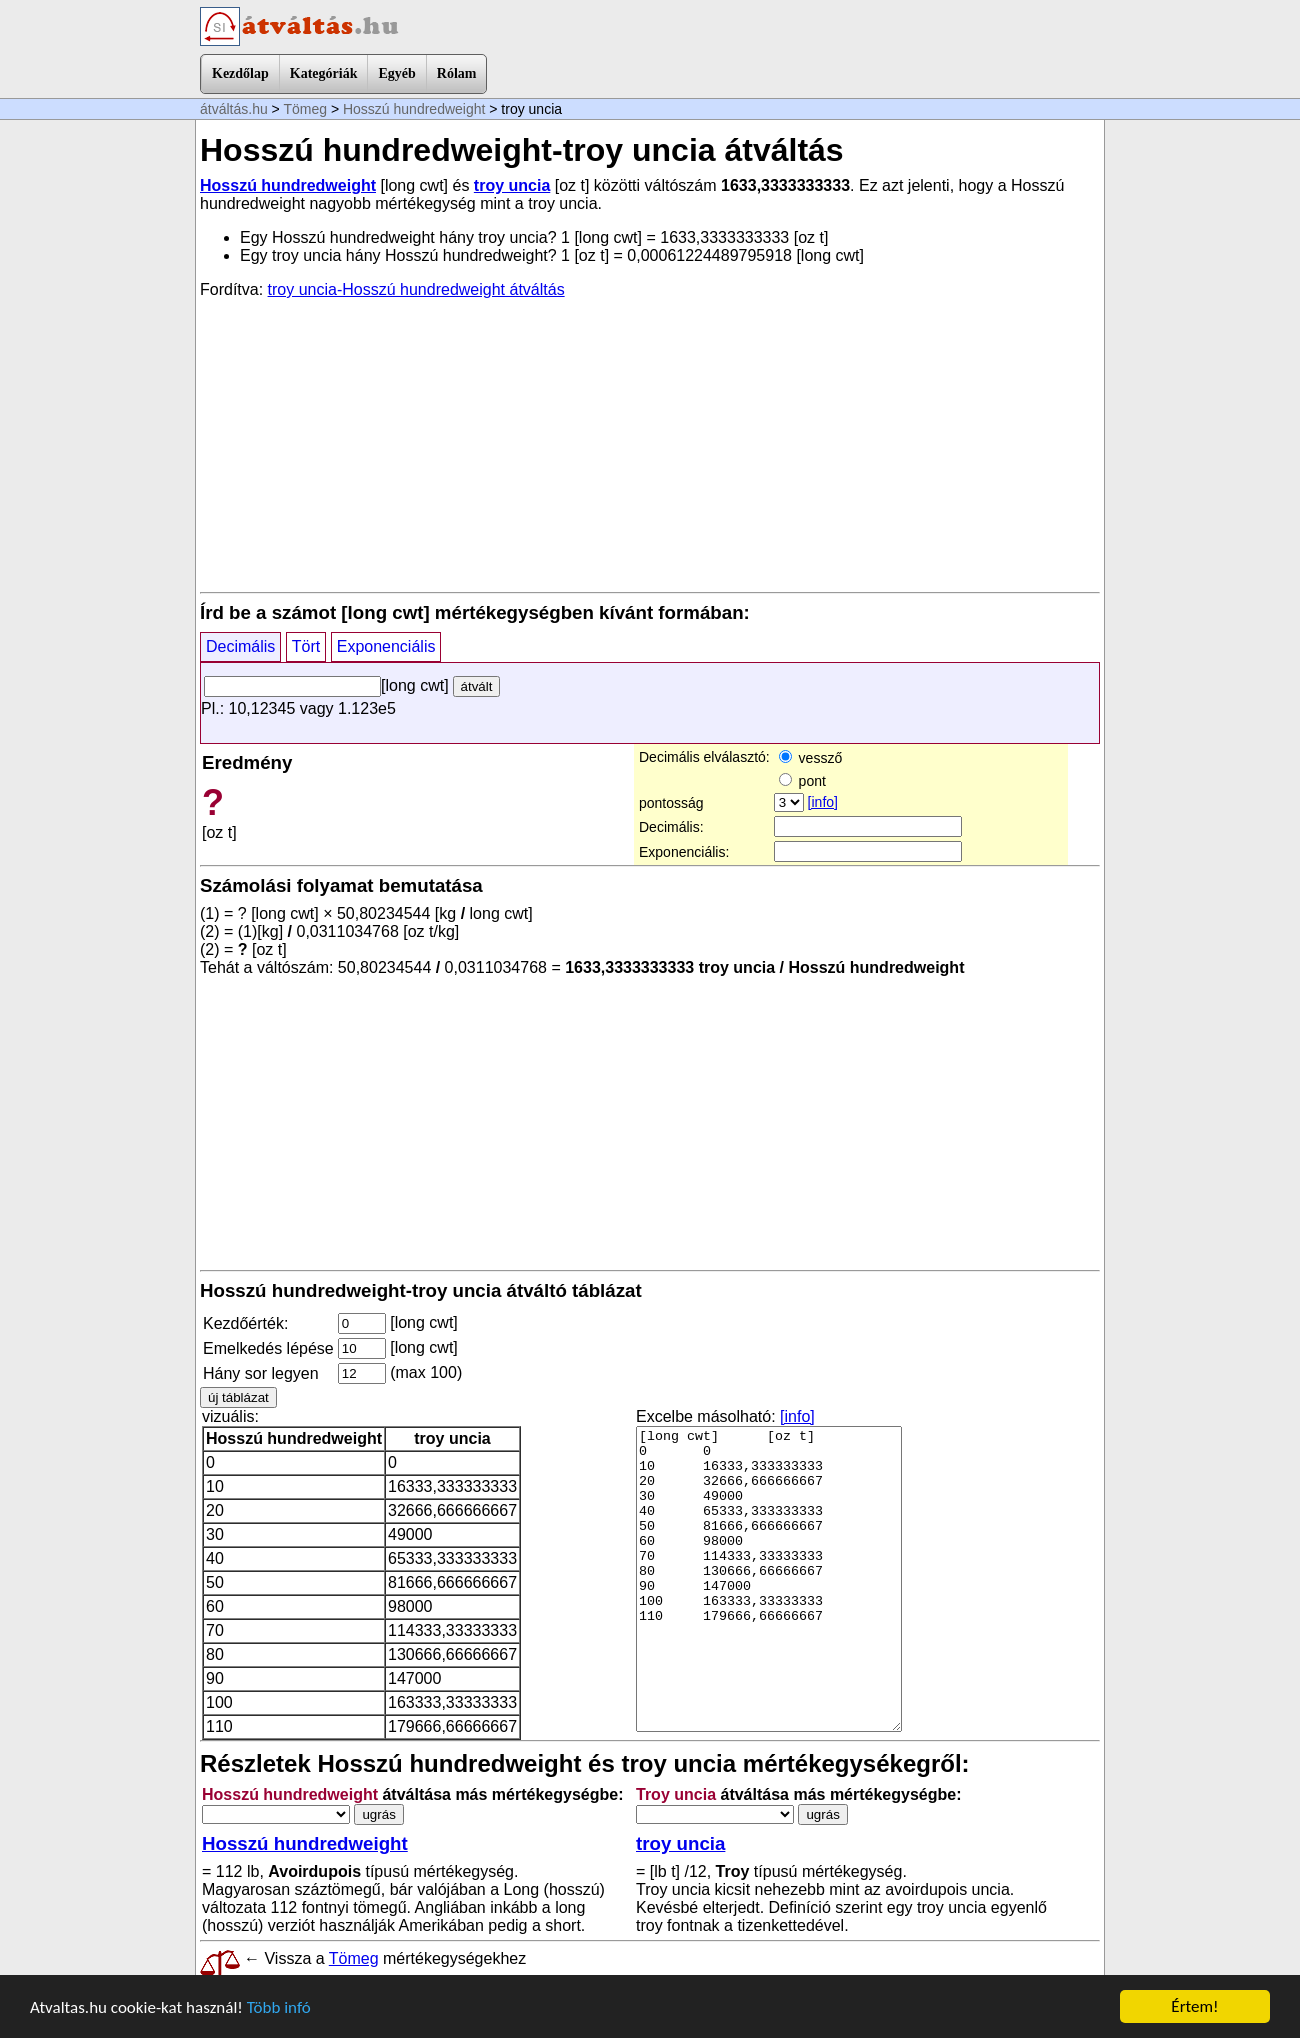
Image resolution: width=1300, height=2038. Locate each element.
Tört (306, 646)
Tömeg (305, 109)
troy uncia (512, 185)
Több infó (279, 2007)
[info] (823, 802)
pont (802, 781)
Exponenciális (386, 646)
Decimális (240, 646)
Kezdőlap (240, 73)
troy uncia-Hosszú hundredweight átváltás (416, 289)
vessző (810, 758)
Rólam (457, 73)
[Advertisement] (650, 444)
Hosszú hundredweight (414, 109)
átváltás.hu (234, 109)
